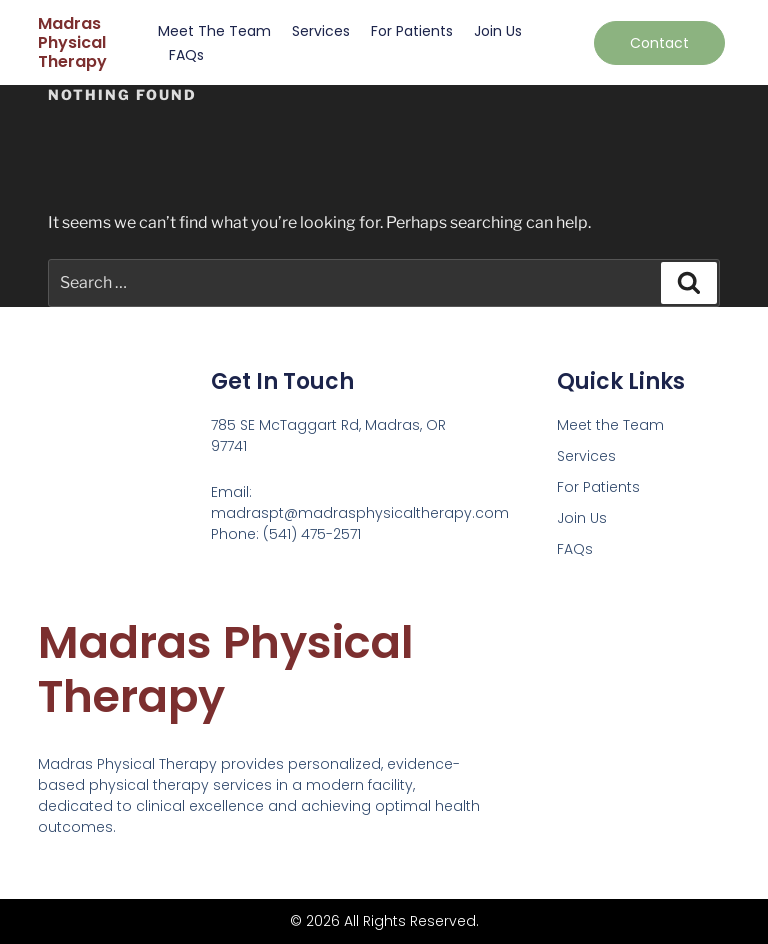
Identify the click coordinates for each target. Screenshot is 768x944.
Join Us (498, 31)
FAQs (186, 55)
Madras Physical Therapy (72, 42)
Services (321, 31)
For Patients (412, 31)
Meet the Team (214, 31)
